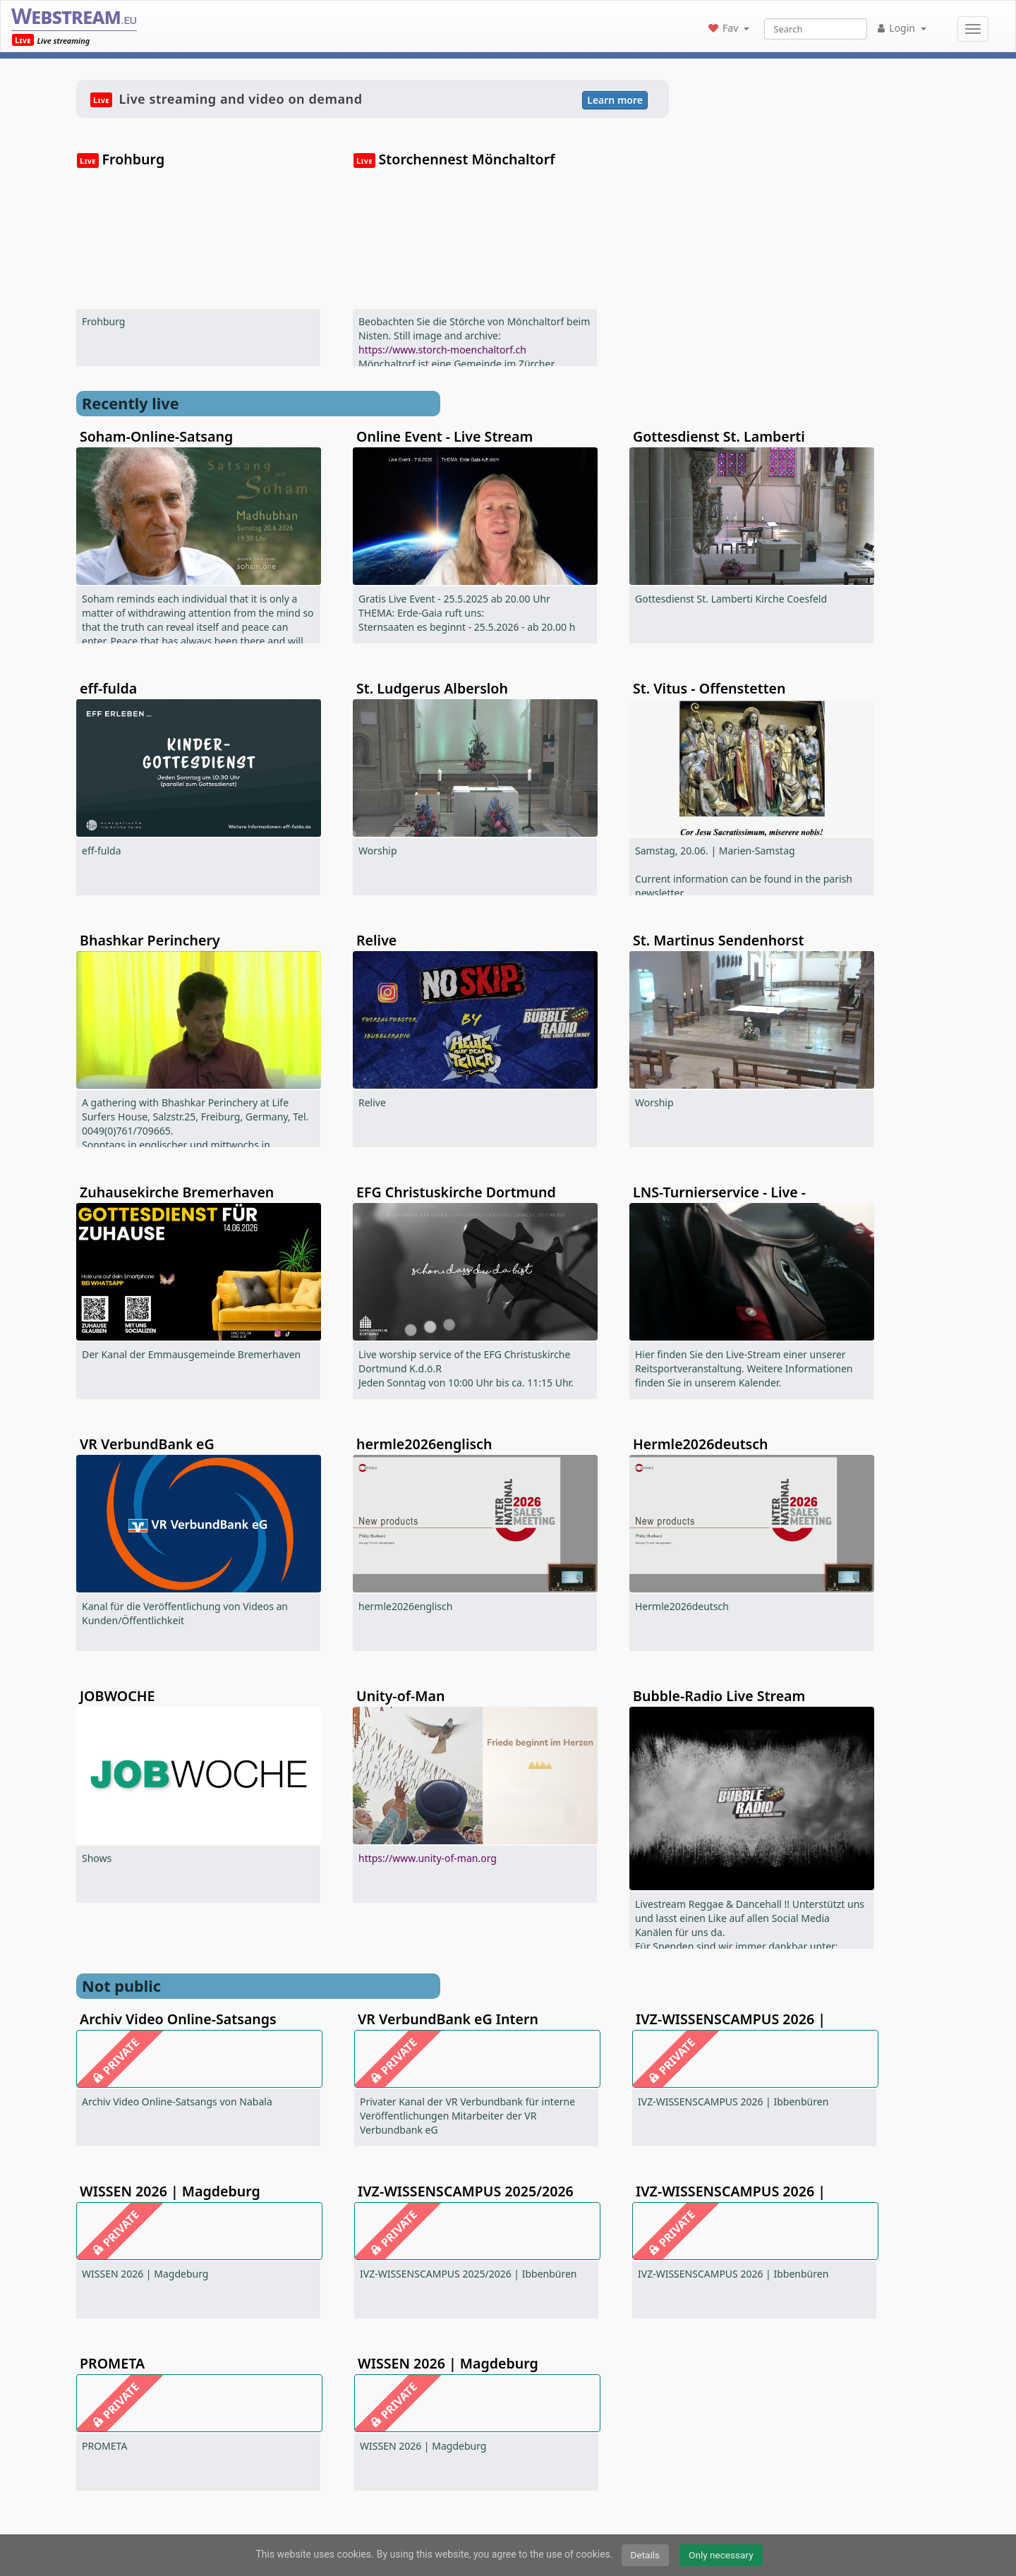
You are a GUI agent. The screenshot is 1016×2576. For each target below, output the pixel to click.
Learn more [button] (615, 100)
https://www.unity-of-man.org (427, 1858)
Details (645, 2554)
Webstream (74, 15)
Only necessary (721, 2554)
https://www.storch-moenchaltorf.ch (442, 349)
